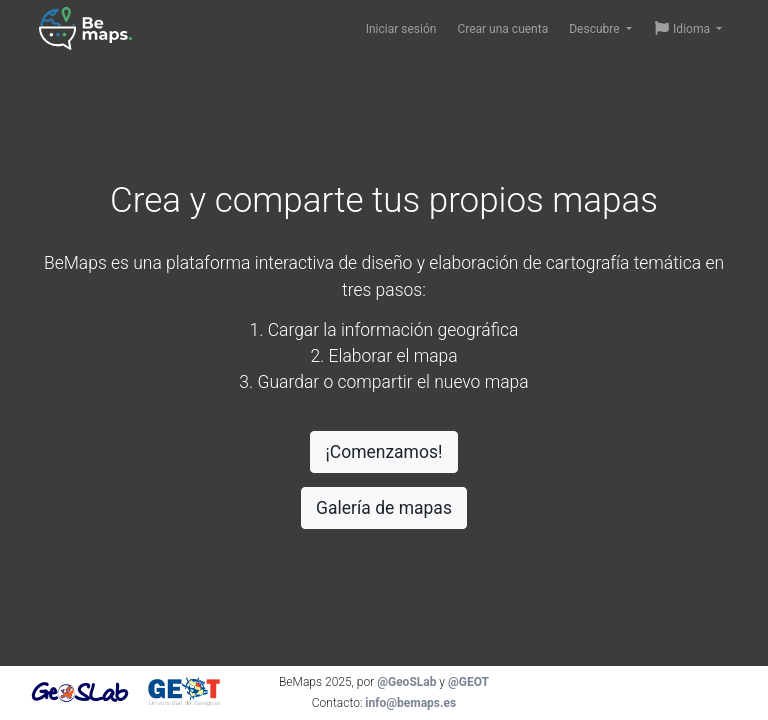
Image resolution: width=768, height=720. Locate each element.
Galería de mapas (384, 508)
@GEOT (468, 682)
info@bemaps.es (410, 703)
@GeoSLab (406, 682)
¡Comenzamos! (383, 452)
